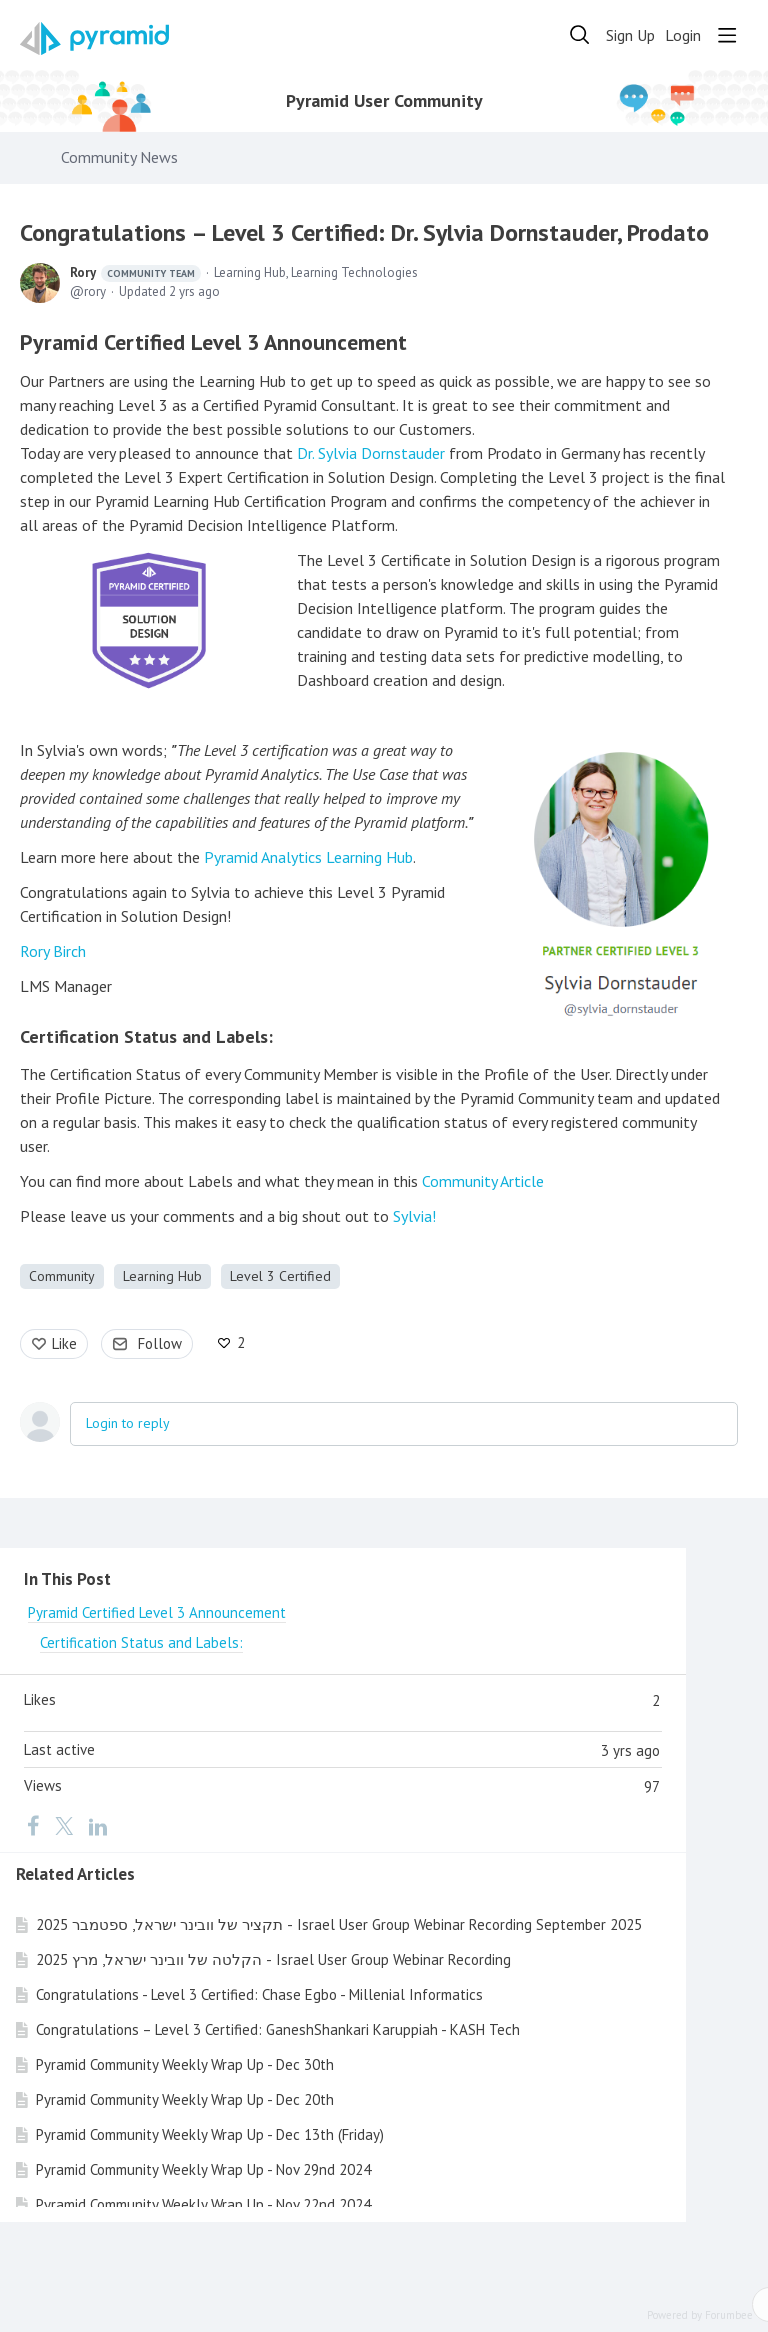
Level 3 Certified (280, 1276)
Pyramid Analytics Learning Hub (308, 857)
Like (64, 1343)
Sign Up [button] (630, 35)
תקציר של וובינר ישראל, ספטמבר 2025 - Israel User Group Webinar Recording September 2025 (339, 1924)
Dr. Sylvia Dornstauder (371, 453)
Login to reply (128, 1423)
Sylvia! (414, 1216)
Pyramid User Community (384, 101)
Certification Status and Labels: (146, 1036)
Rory (135, 273)
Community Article (483, 1181)
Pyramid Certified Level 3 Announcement (213, 342)
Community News (119, 157)
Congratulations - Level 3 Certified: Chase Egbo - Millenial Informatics (259, 1994)
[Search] (580, 35)
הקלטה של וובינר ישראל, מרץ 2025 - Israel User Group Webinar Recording (273, 1959)
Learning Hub (162, 1276)
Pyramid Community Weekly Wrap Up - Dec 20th (185, 2099)
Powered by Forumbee (700, 2315)
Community (62, 1276)
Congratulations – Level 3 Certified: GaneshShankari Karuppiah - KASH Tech (278, 2029)
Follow (160, 1343)
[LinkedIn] (98, 1825)
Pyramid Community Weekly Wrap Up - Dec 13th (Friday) (210, 2134)
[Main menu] (727, 35)
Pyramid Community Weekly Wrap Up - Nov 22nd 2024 (203, 2204)
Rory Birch (53, 951)
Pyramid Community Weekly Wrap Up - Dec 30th (185, 2064)
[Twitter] (64, 1825)
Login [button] (683, 35)
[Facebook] (33, 1825)
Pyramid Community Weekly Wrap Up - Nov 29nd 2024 (203, 2169)
